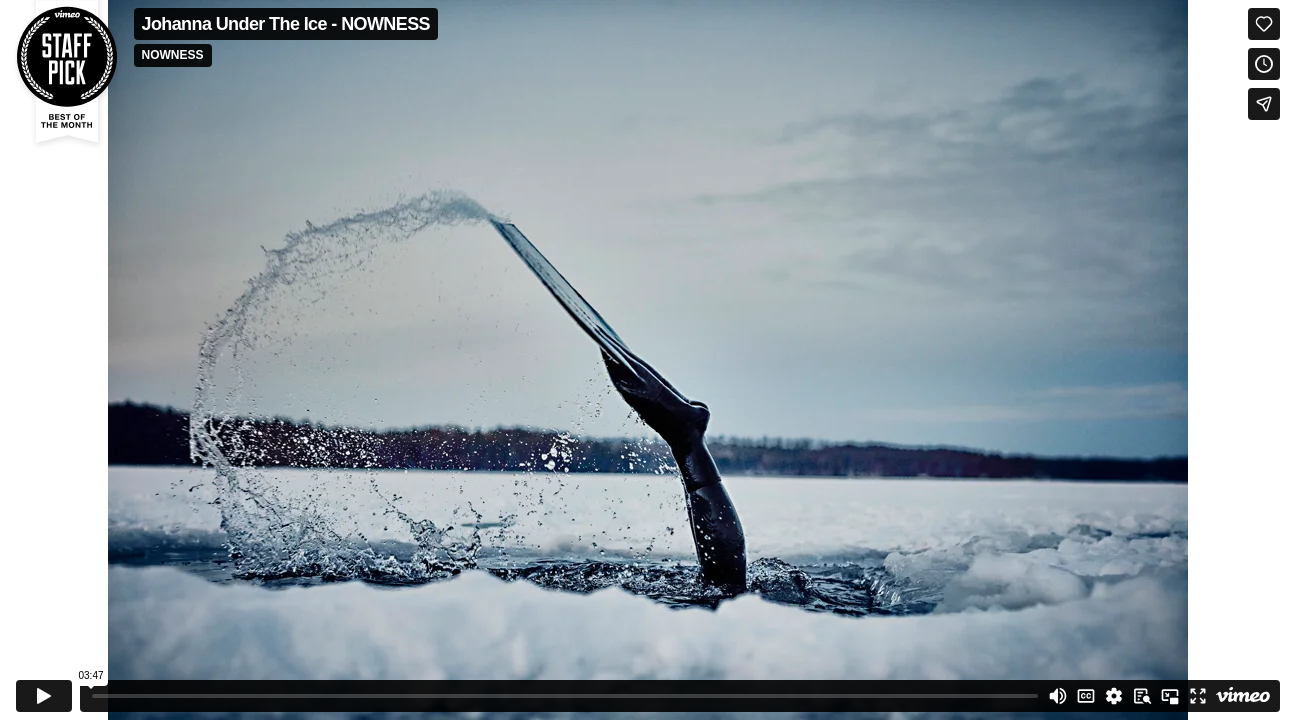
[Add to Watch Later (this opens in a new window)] (1264, 64)
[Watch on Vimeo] (1243, 696)
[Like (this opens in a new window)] (1264, 24)
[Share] (1264, 104)
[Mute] (1058, 696)
